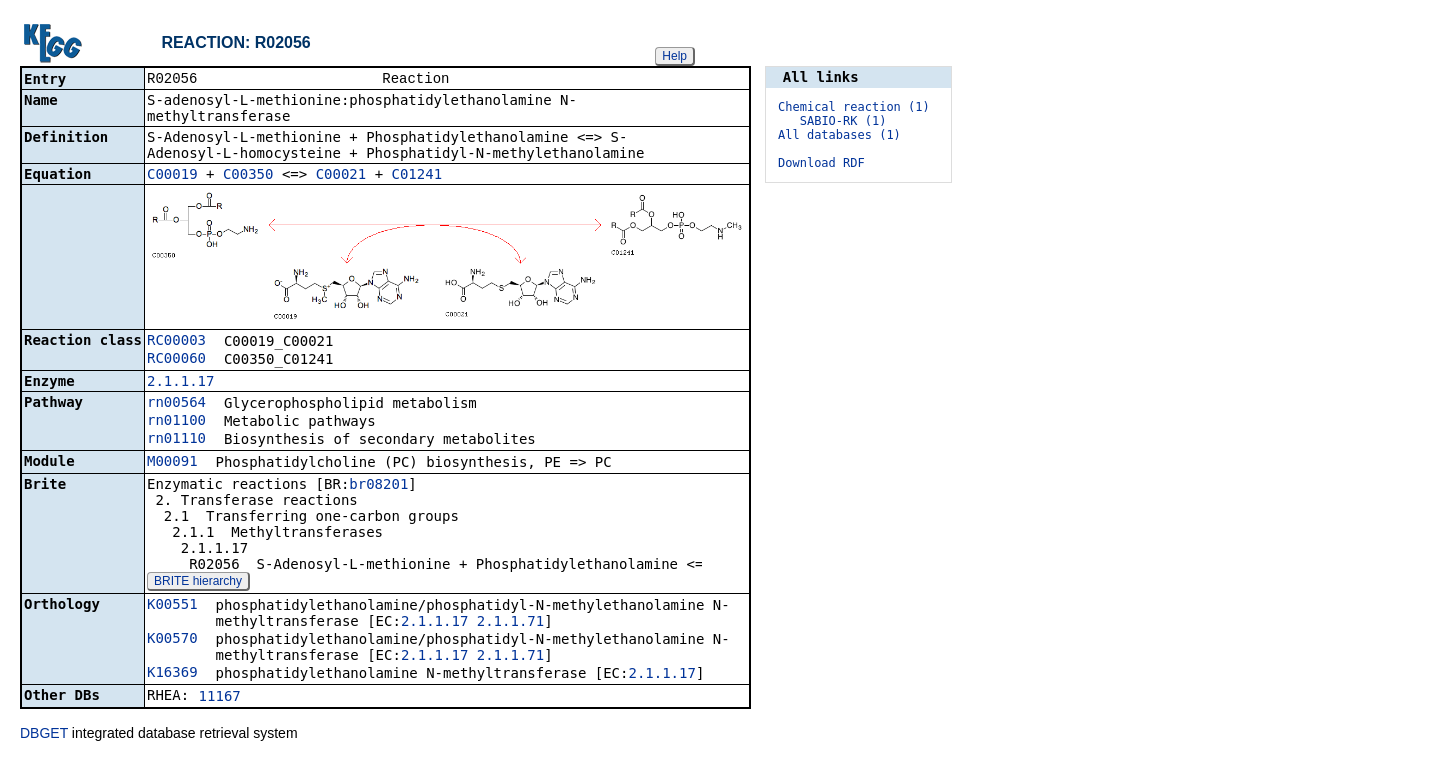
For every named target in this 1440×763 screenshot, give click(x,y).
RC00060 (176, 360)
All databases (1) (839, 135)
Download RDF (821, 163)
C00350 (248, 176)
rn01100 (176, 422)
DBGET (44, 735)
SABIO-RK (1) (843, 121)
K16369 (172, 674)
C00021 (341, 176)
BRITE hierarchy (198, 583)
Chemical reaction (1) (854, 107)
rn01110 (176, 440)
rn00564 (176, 404)
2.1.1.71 (510, 623)
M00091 (172, 463)
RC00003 (176, 342)
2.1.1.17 (180, 383)
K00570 (172, 640)
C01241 (417, 176)
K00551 (172, 606)
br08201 (378, 486)
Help (674, 56)
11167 (220, 698)
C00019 (172, 176)
